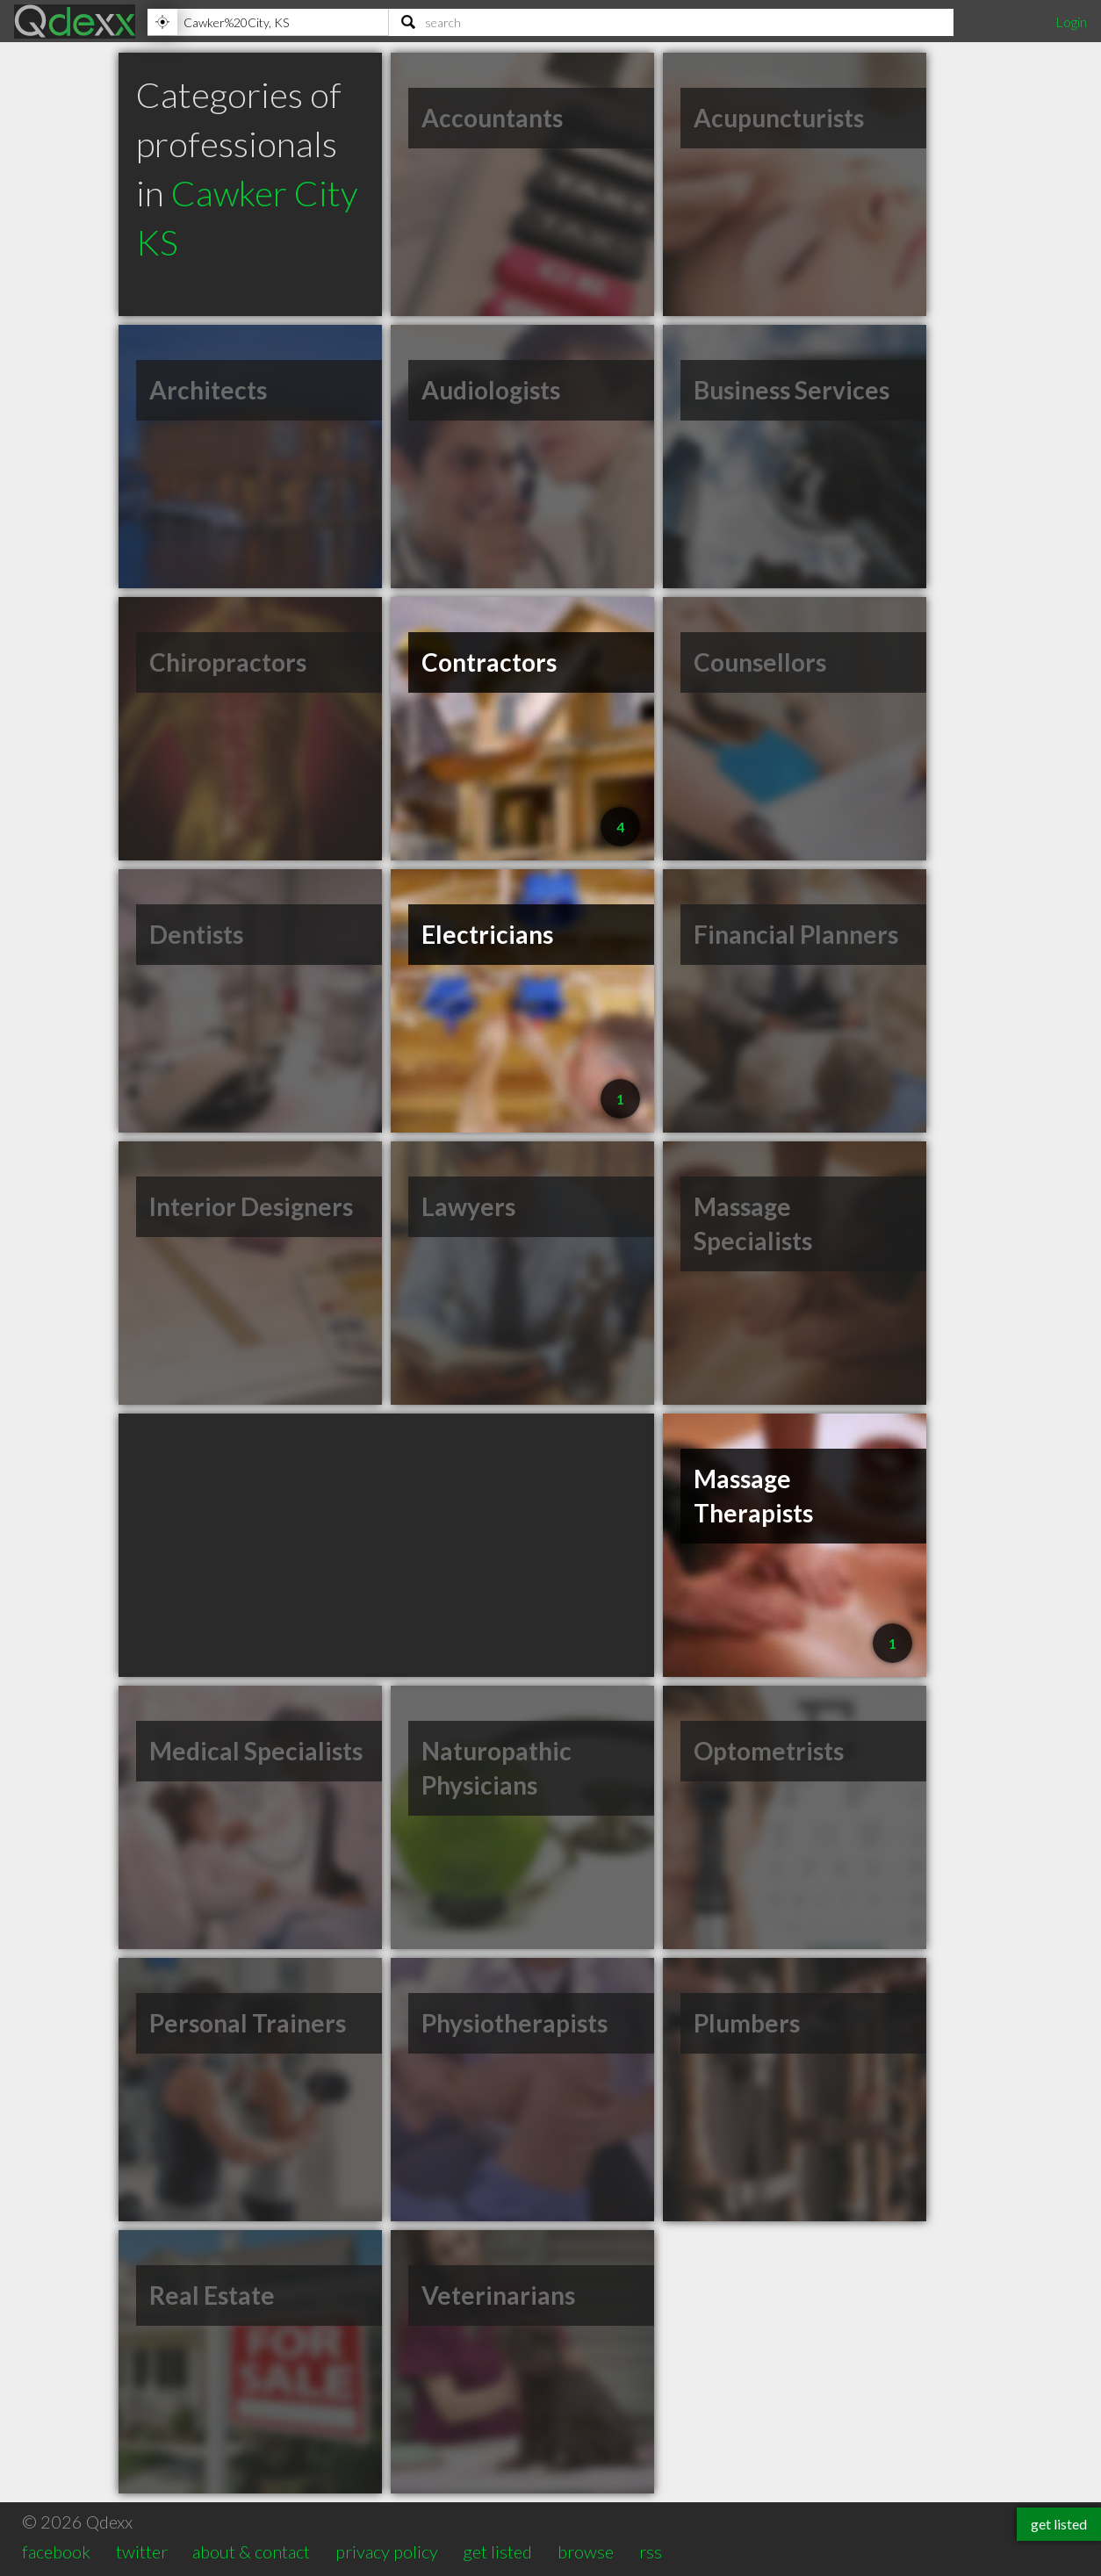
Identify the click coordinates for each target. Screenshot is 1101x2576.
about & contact (251, 2551)
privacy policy (386, 2551)
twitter (142, 2551)
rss (650, 2551)
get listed (497, 2551)
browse (586, 2551)
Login (1071, 21)
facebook (56, 2551)
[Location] (268, 22)
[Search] (671, 22)
